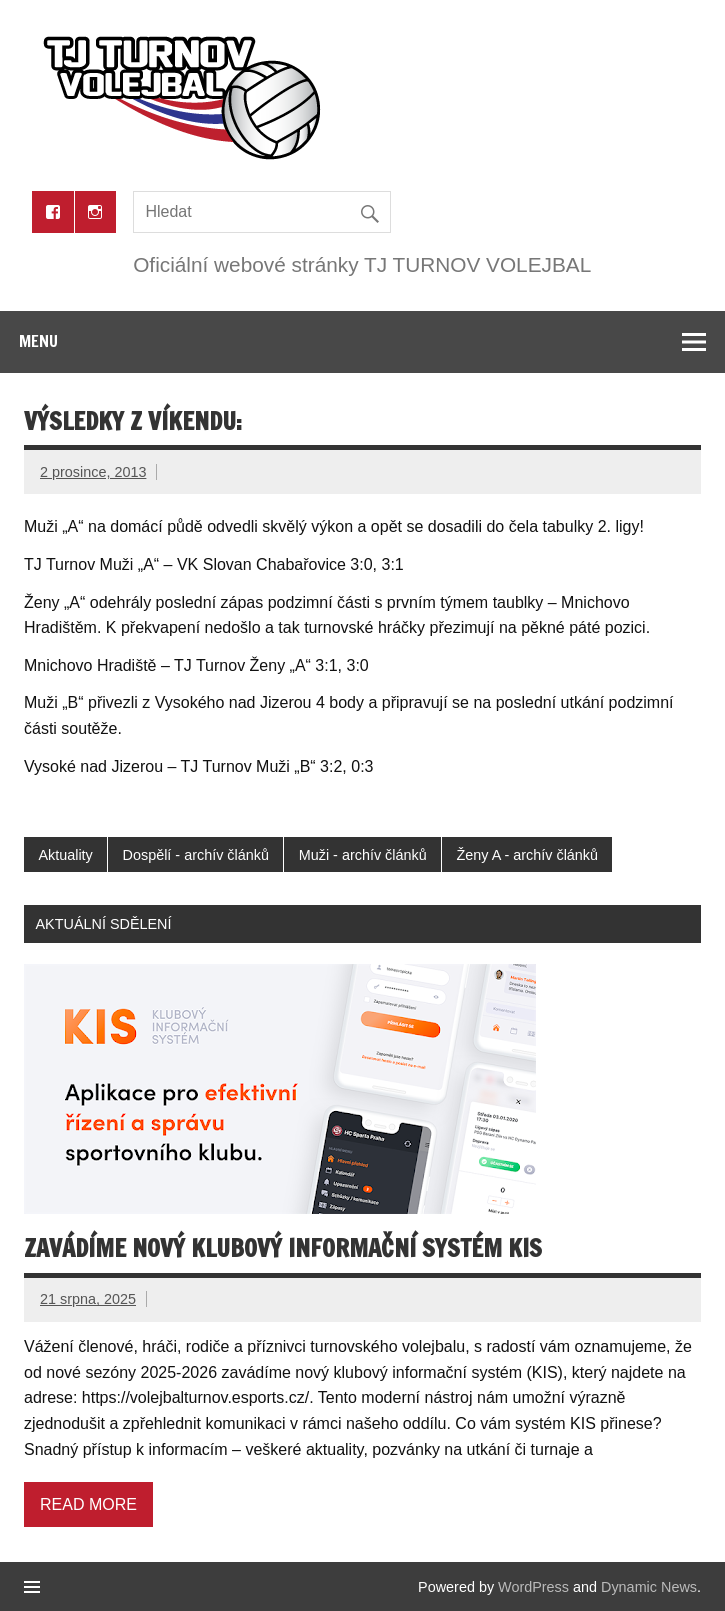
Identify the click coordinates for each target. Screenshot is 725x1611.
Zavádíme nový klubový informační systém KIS (283, 1248)
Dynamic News (649, 1587)
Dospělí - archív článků (196, 855)
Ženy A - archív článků (527, 855)
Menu (38, 341)
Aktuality (65, 855)
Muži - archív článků (363, 855)
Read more (88, 1504)
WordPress (533, 1587)
